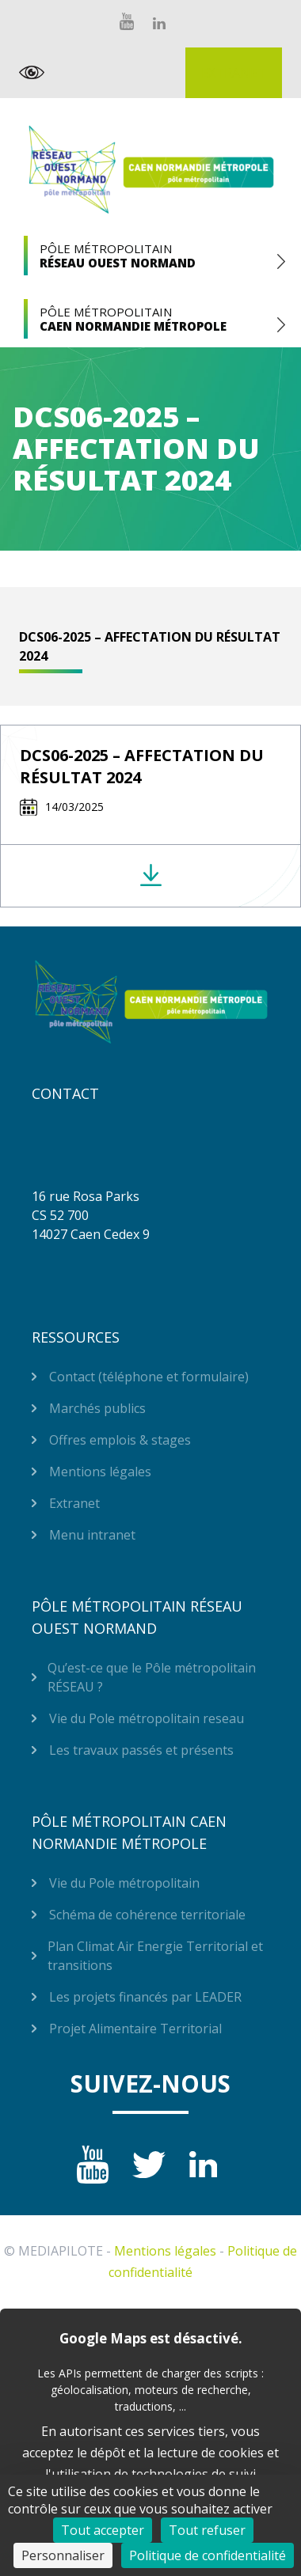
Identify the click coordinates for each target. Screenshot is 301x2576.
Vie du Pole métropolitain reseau (146, 1718)
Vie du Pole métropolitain (124, 1883)
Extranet (233, 72)
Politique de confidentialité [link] (207, 2555)
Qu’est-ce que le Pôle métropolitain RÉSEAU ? (152, 1677)
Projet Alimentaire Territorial (135, 2028)
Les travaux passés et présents (141, 1750)
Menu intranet (92, 1535)
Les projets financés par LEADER (145, 1997)
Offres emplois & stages (120, 1440)
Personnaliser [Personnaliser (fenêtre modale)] (63, 2555)
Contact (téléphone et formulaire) (149, 1376)
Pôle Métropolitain (150, 256)
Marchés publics (97, 1408)
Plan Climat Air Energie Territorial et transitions (155, 1956)
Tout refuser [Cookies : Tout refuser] (207, 2530)
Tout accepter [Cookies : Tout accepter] (102, 2530)
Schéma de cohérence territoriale (147, 1914)
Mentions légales (100, 1471)
